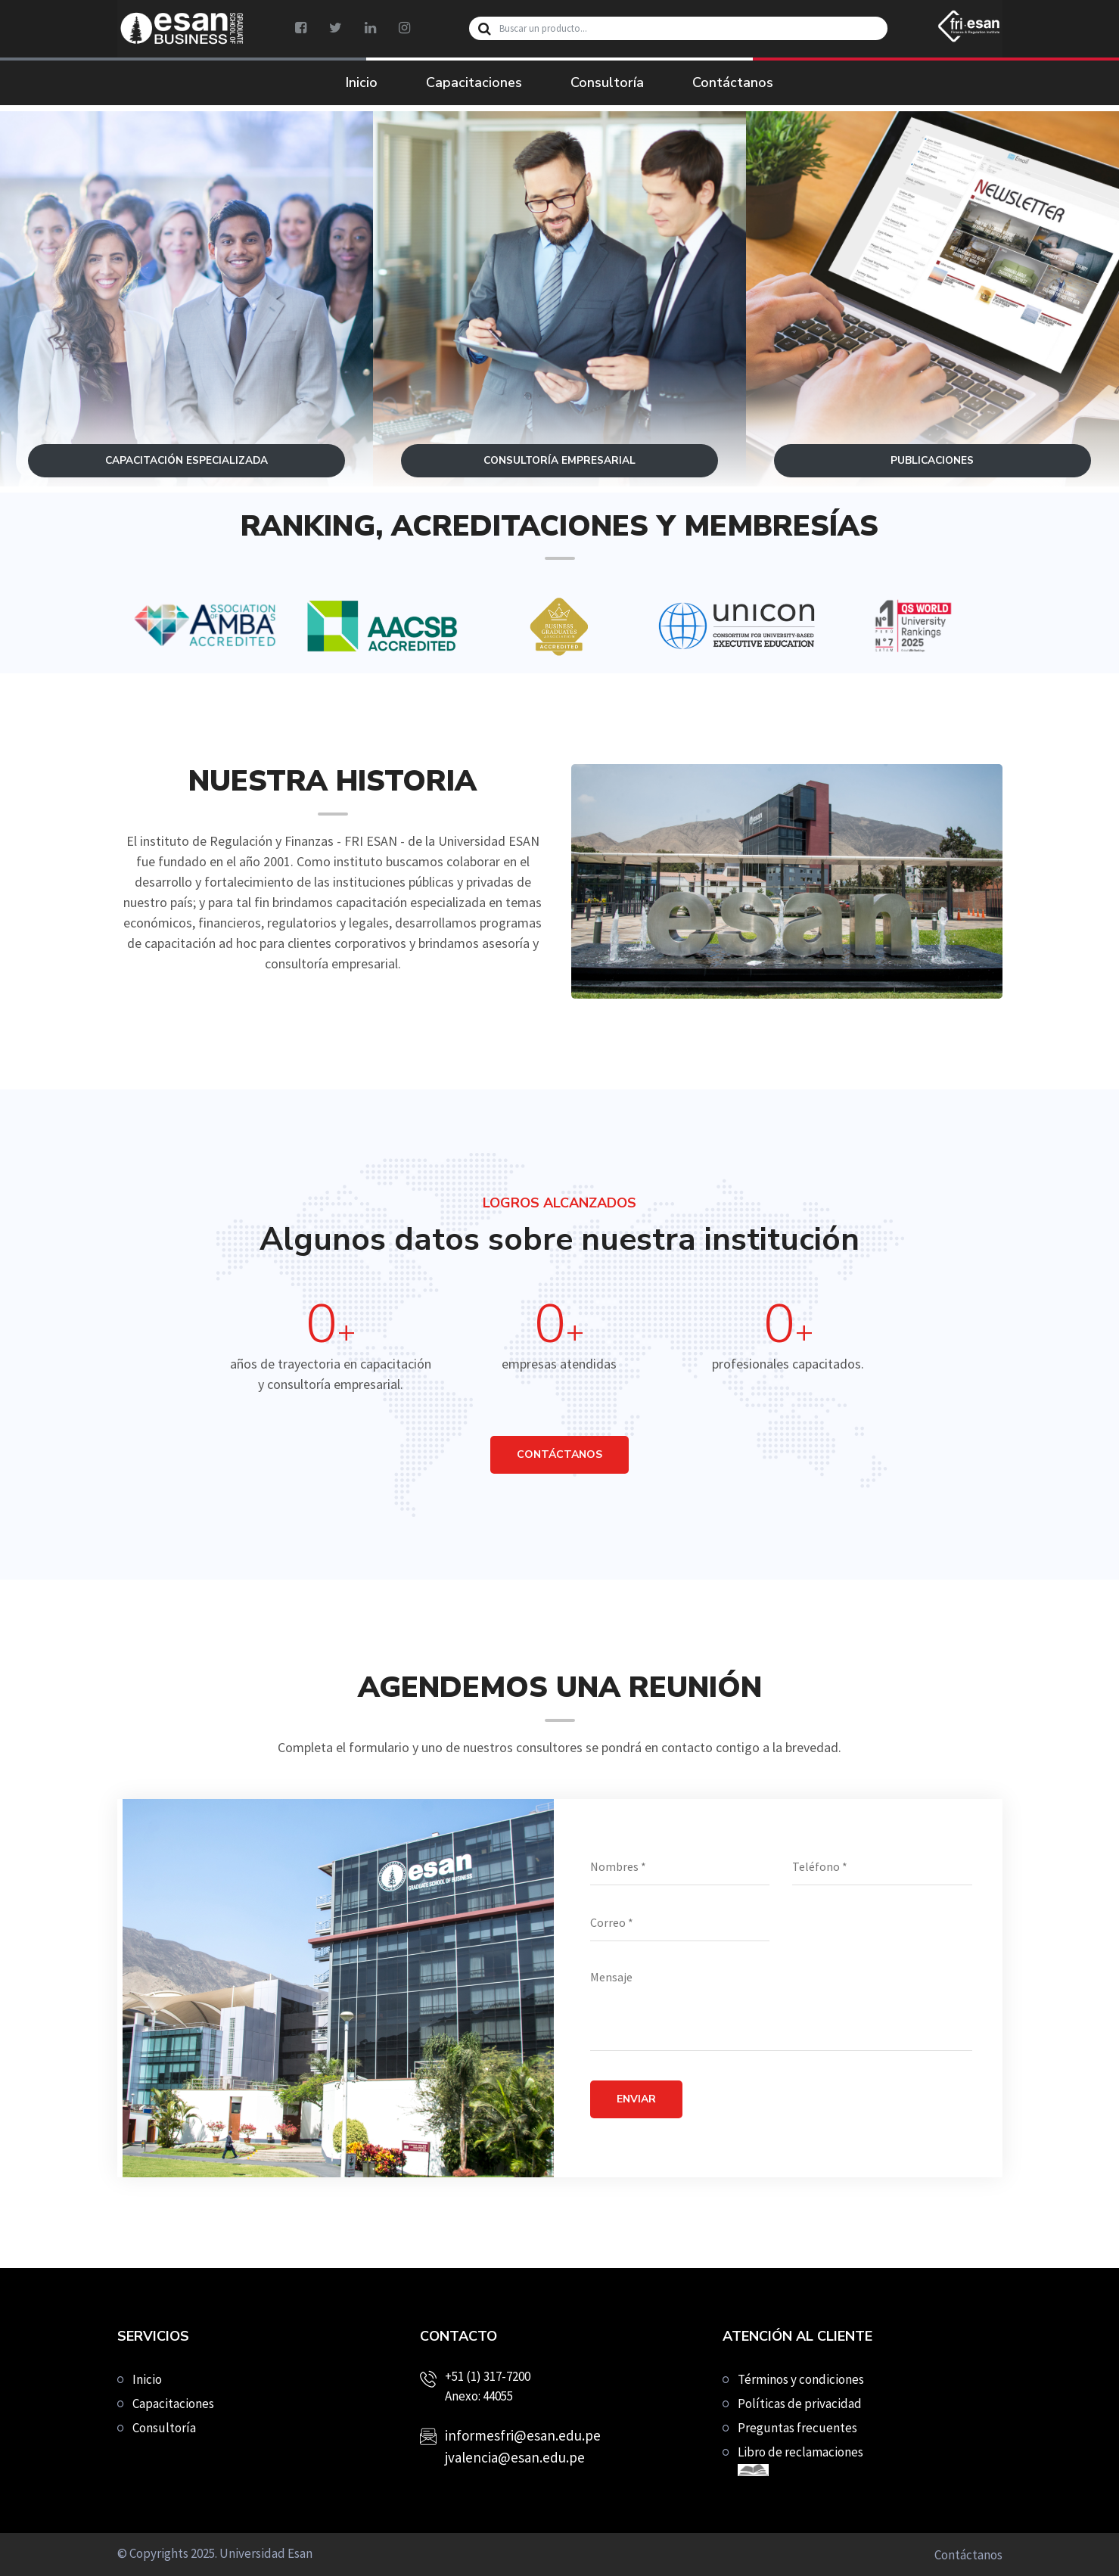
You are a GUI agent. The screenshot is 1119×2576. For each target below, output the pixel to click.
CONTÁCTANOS (559, 1454)
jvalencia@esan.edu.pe (515, 2457)
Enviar (636, 2099)
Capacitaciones (474, 82)
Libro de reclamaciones (800, 2460)
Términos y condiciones (801, 2379)
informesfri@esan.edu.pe (523, 2435)
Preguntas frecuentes (797, 2427)
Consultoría (607, 82)
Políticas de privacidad (800, 2403)
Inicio (362, 82)
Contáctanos (732, 82)
